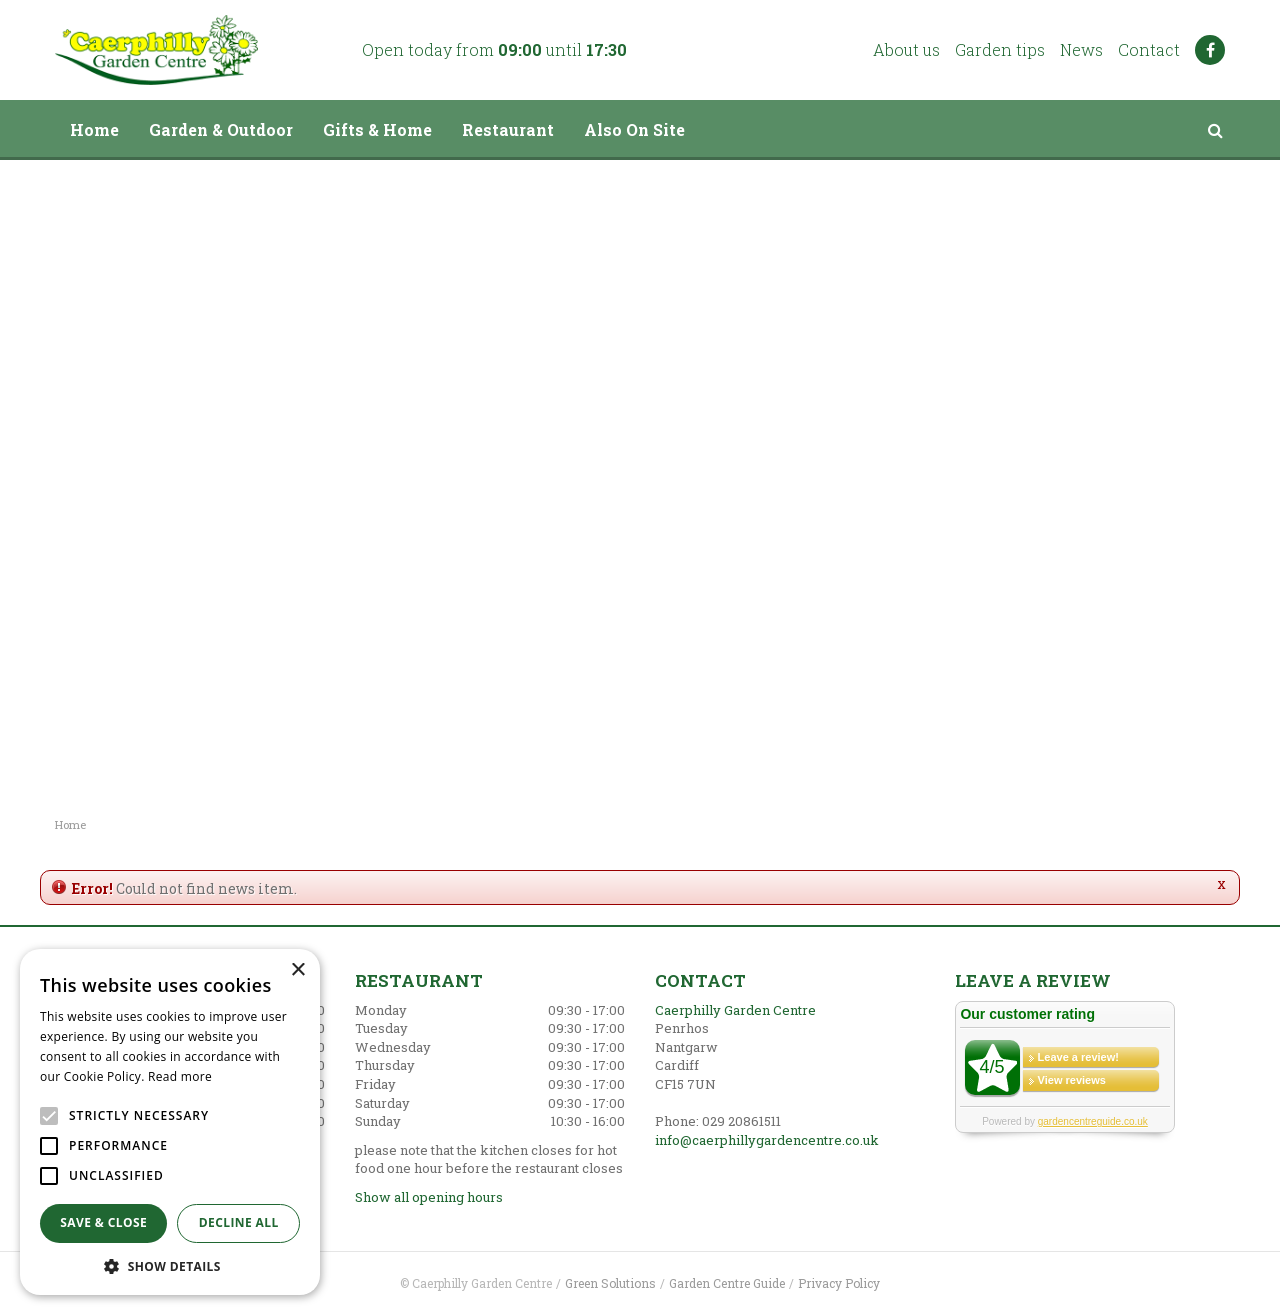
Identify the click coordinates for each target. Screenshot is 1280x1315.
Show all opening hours (429, 1197)
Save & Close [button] (103, 1222)
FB (1210, 50)
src (1215, 130)
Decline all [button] (239, 1222)
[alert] (170, 1122)
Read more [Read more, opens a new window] (180, 1076)
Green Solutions (610, 1283)
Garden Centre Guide (727, 1283)
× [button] (297, 970)
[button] (170, 1265)
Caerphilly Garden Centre (735, 1010)
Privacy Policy (839, 1283)
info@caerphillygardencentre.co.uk (767, 1140)
